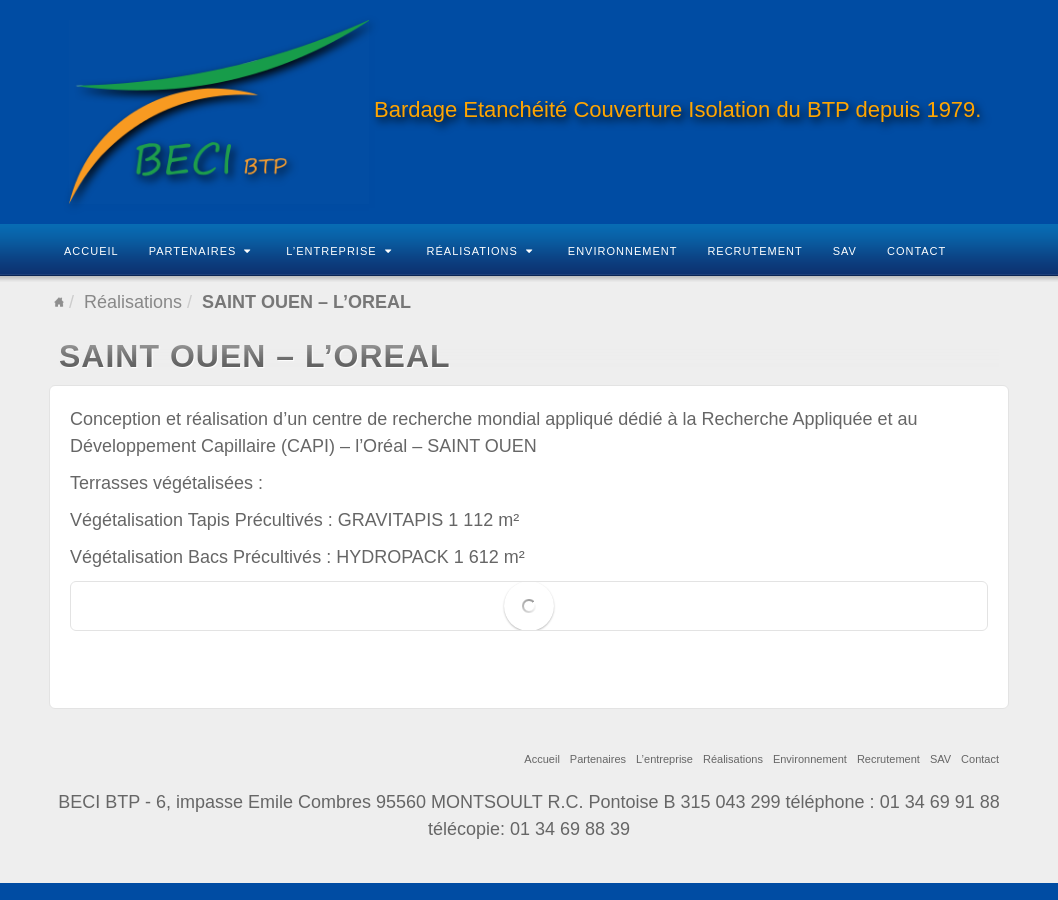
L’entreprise (338, 251)
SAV (845, 251)
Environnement (623, 251)
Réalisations (480, 251)
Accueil (91, 251)
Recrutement (754, 251)
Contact (916, 251)
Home (59, 302)
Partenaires (200, 251)
